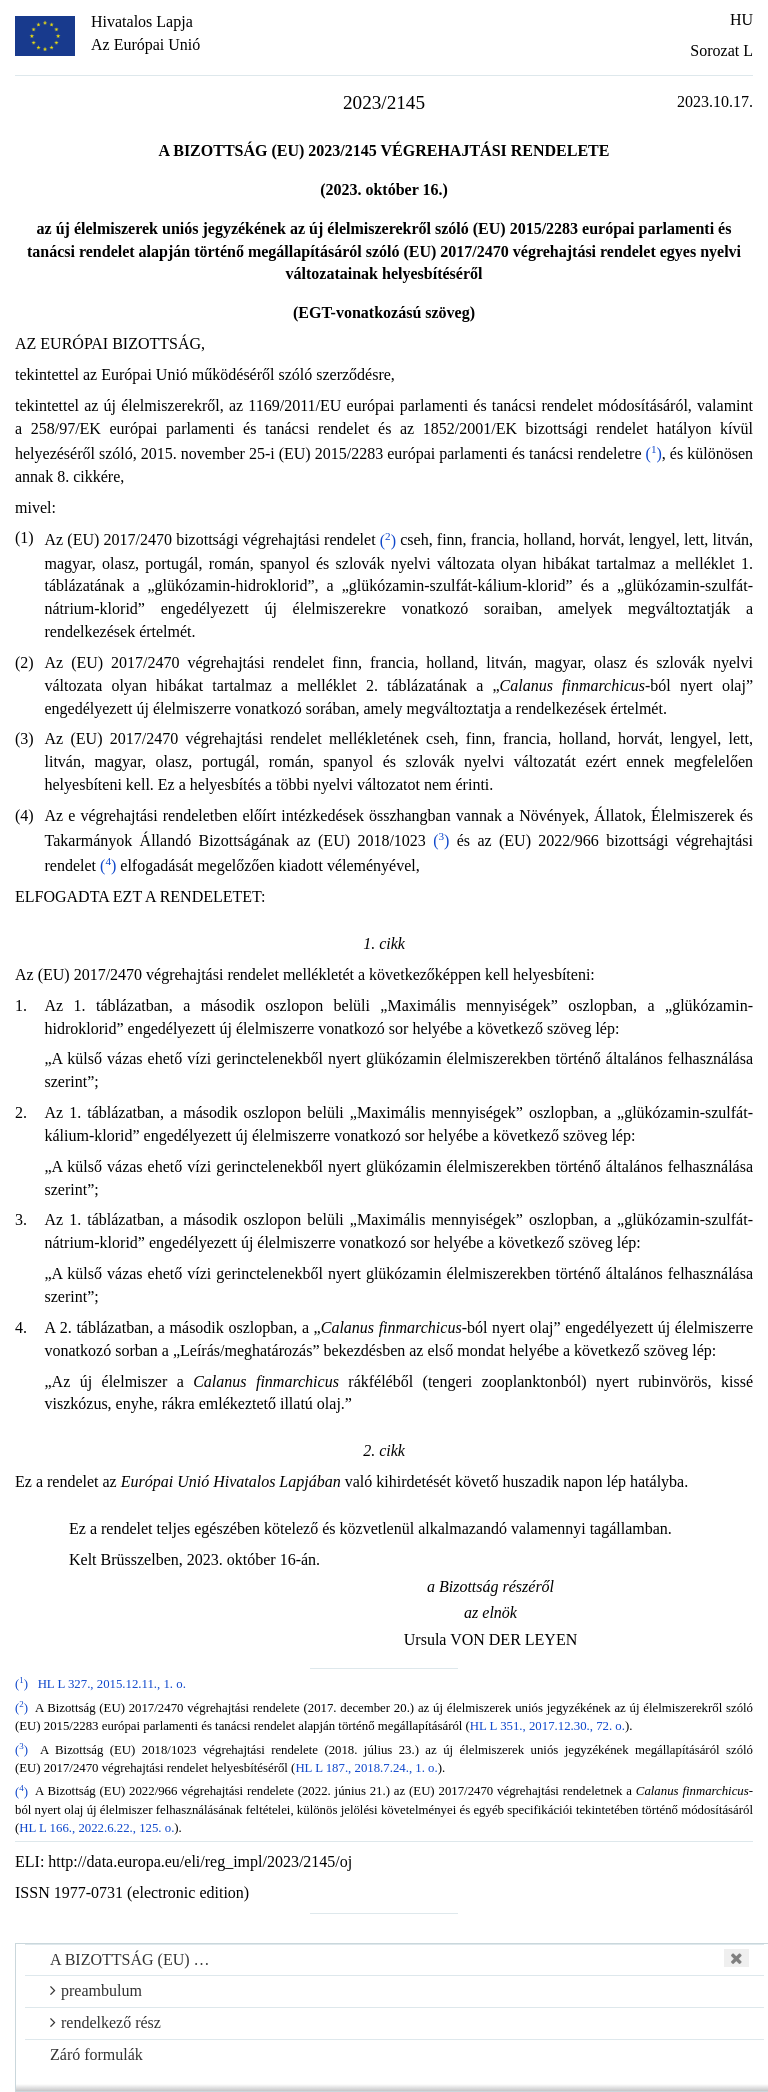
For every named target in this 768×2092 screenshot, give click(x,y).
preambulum (96, 1990)
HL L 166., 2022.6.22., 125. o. (96, 1828)
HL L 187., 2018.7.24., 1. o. (366, 1768)
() (654, 453)
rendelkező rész (105, 2022)
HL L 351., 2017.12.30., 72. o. (547, 1726)
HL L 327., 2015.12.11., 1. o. (112, 1684)
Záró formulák (96, 2054)
